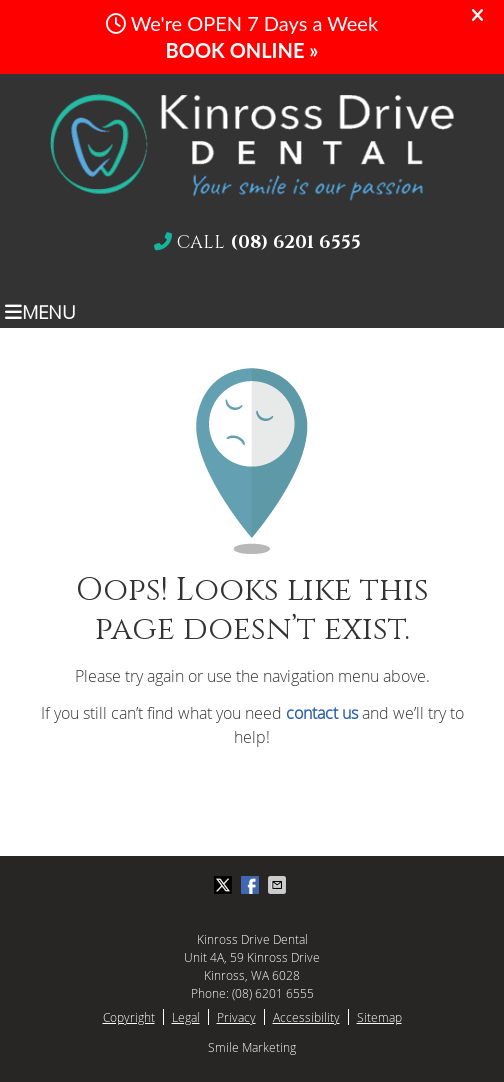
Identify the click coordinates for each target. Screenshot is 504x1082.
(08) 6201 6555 (273, 993)
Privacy (236, 1017)
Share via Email (279, 885)
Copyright (129, 1017)
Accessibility (306, 1017)
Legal (186, 1017)
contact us (322, 713)
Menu (40, 311)
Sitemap (379, 1017)
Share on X (225, 885)
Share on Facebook (252, 885)
